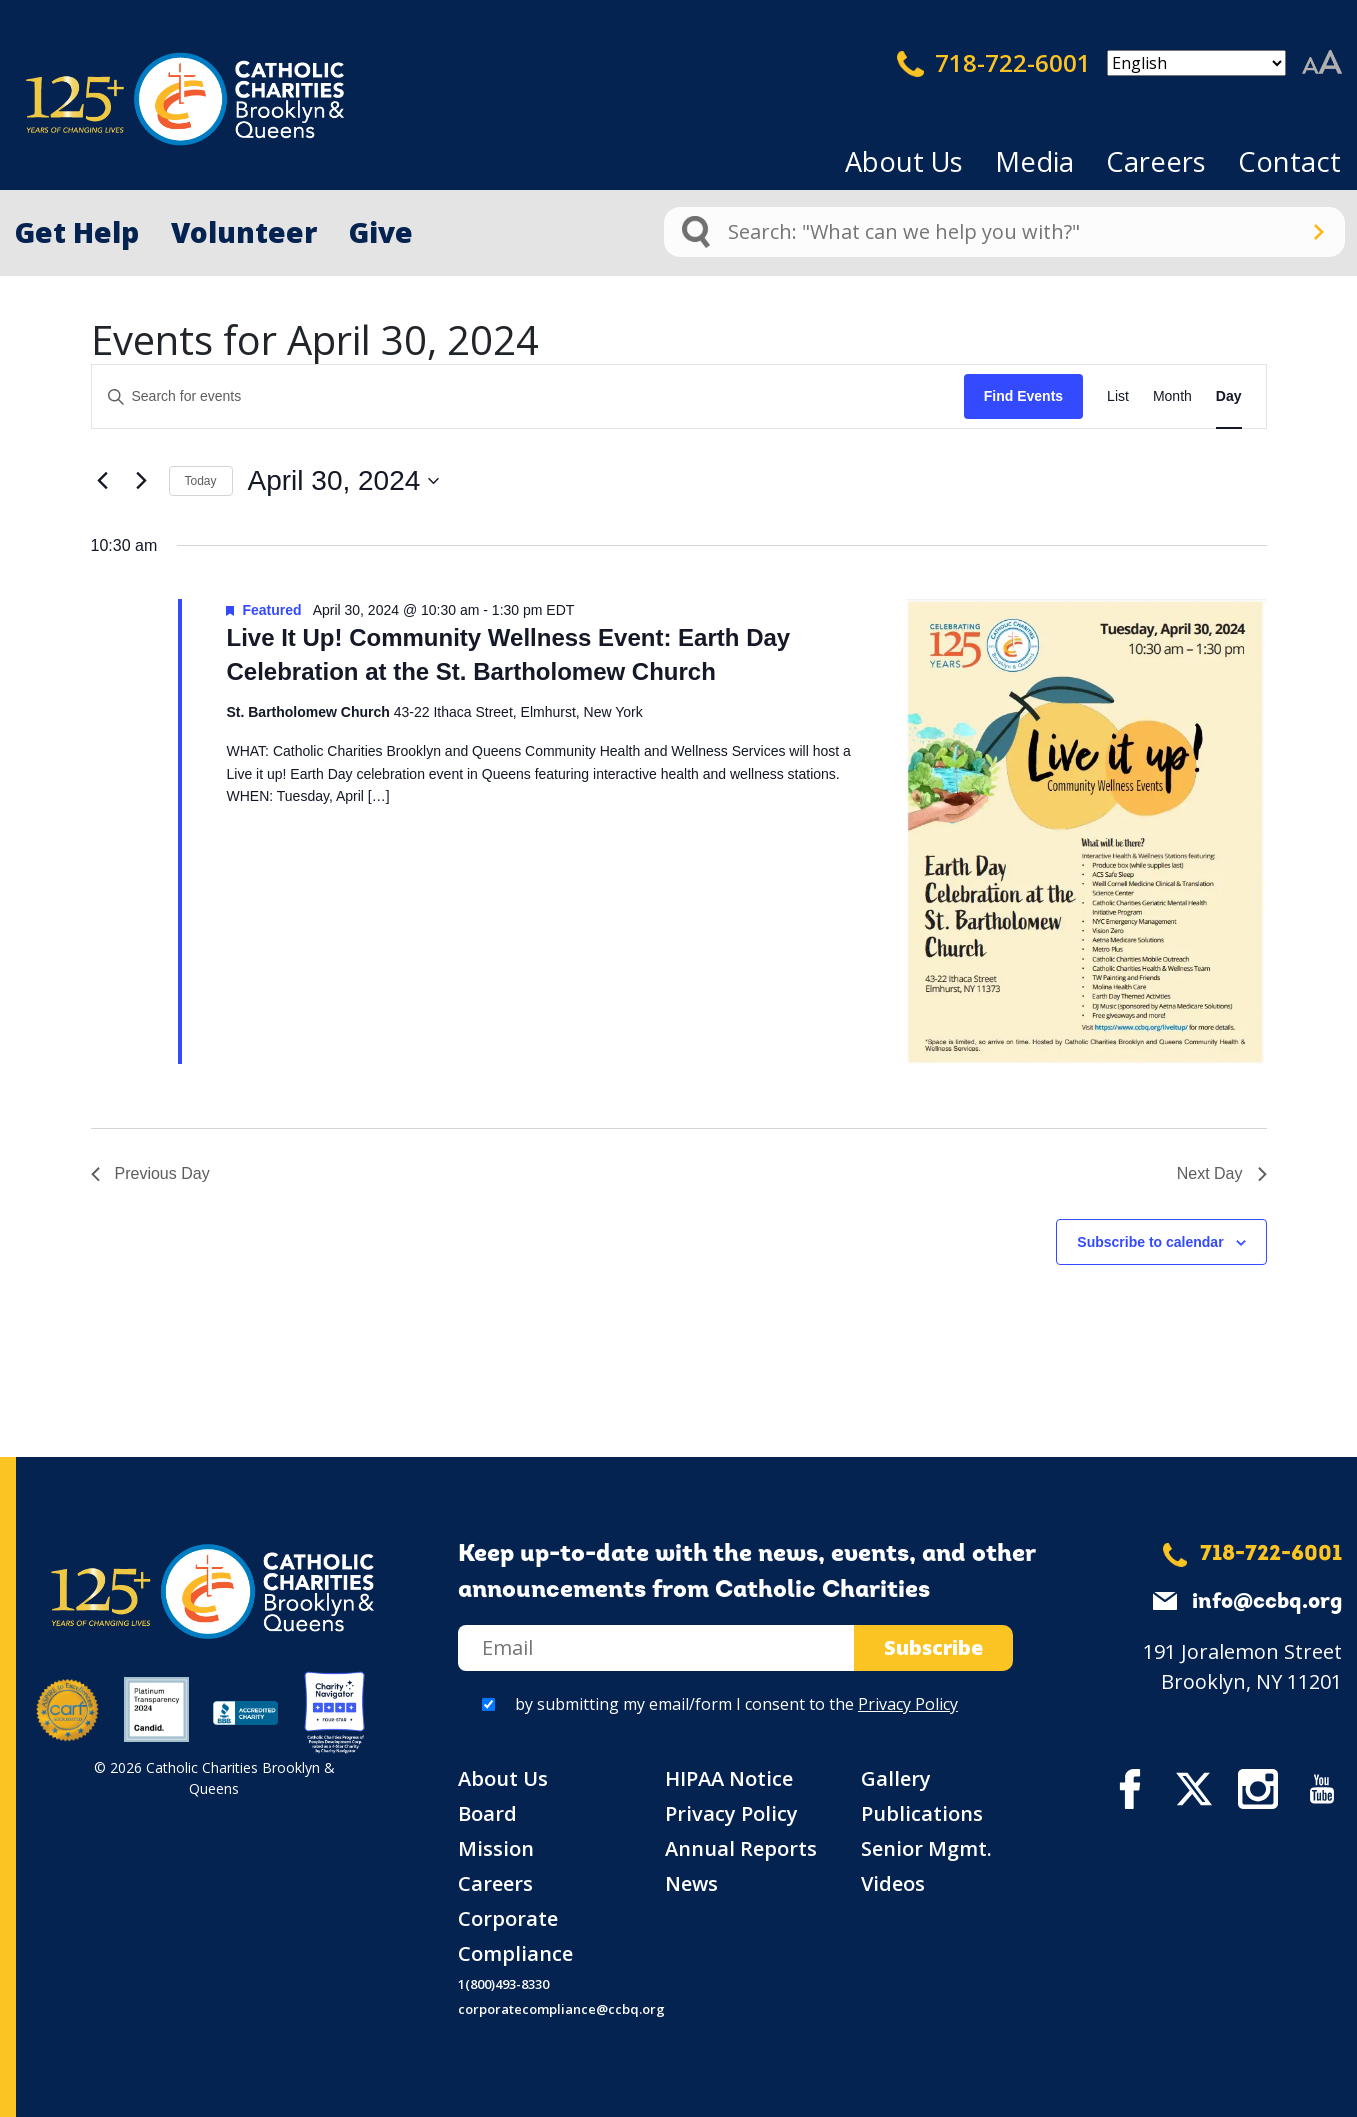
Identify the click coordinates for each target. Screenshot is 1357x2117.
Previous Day (150, 1173)
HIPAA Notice (729, 1778)
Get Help (77, 232)
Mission (496, 1848)
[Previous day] (103, 481)
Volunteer (244, 232)
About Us (904, 161)
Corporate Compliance (515, 1936)
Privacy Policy (908, 1704)
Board (487, 1813)
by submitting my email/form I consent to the (736, 1704)
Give (381, 232)
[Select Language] (1196, 63)
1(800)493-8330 (503, 1984)
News (691, 1883)
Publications (922, 1813)
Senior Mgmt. (926, 1848)
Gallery (896, 1778)
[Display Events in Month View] (1172, 396)
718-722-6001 (994, 63)
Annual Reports (741, 1848)
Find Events (1023, 396)
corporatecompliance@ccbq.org (561, 2009)
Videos (893, 1883)
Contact (1289, 161)
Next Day (1222, 1173)
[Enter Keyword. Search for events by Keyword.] (528, 396)
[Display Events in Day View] (1229, 396)
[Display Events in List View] (1118, 396)
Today (201, 481)
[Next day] (142, 481)
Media (1034, 161)
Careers (1156, 161)
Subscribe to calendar (1150, 1242)
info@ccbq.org (1267, 1602)
